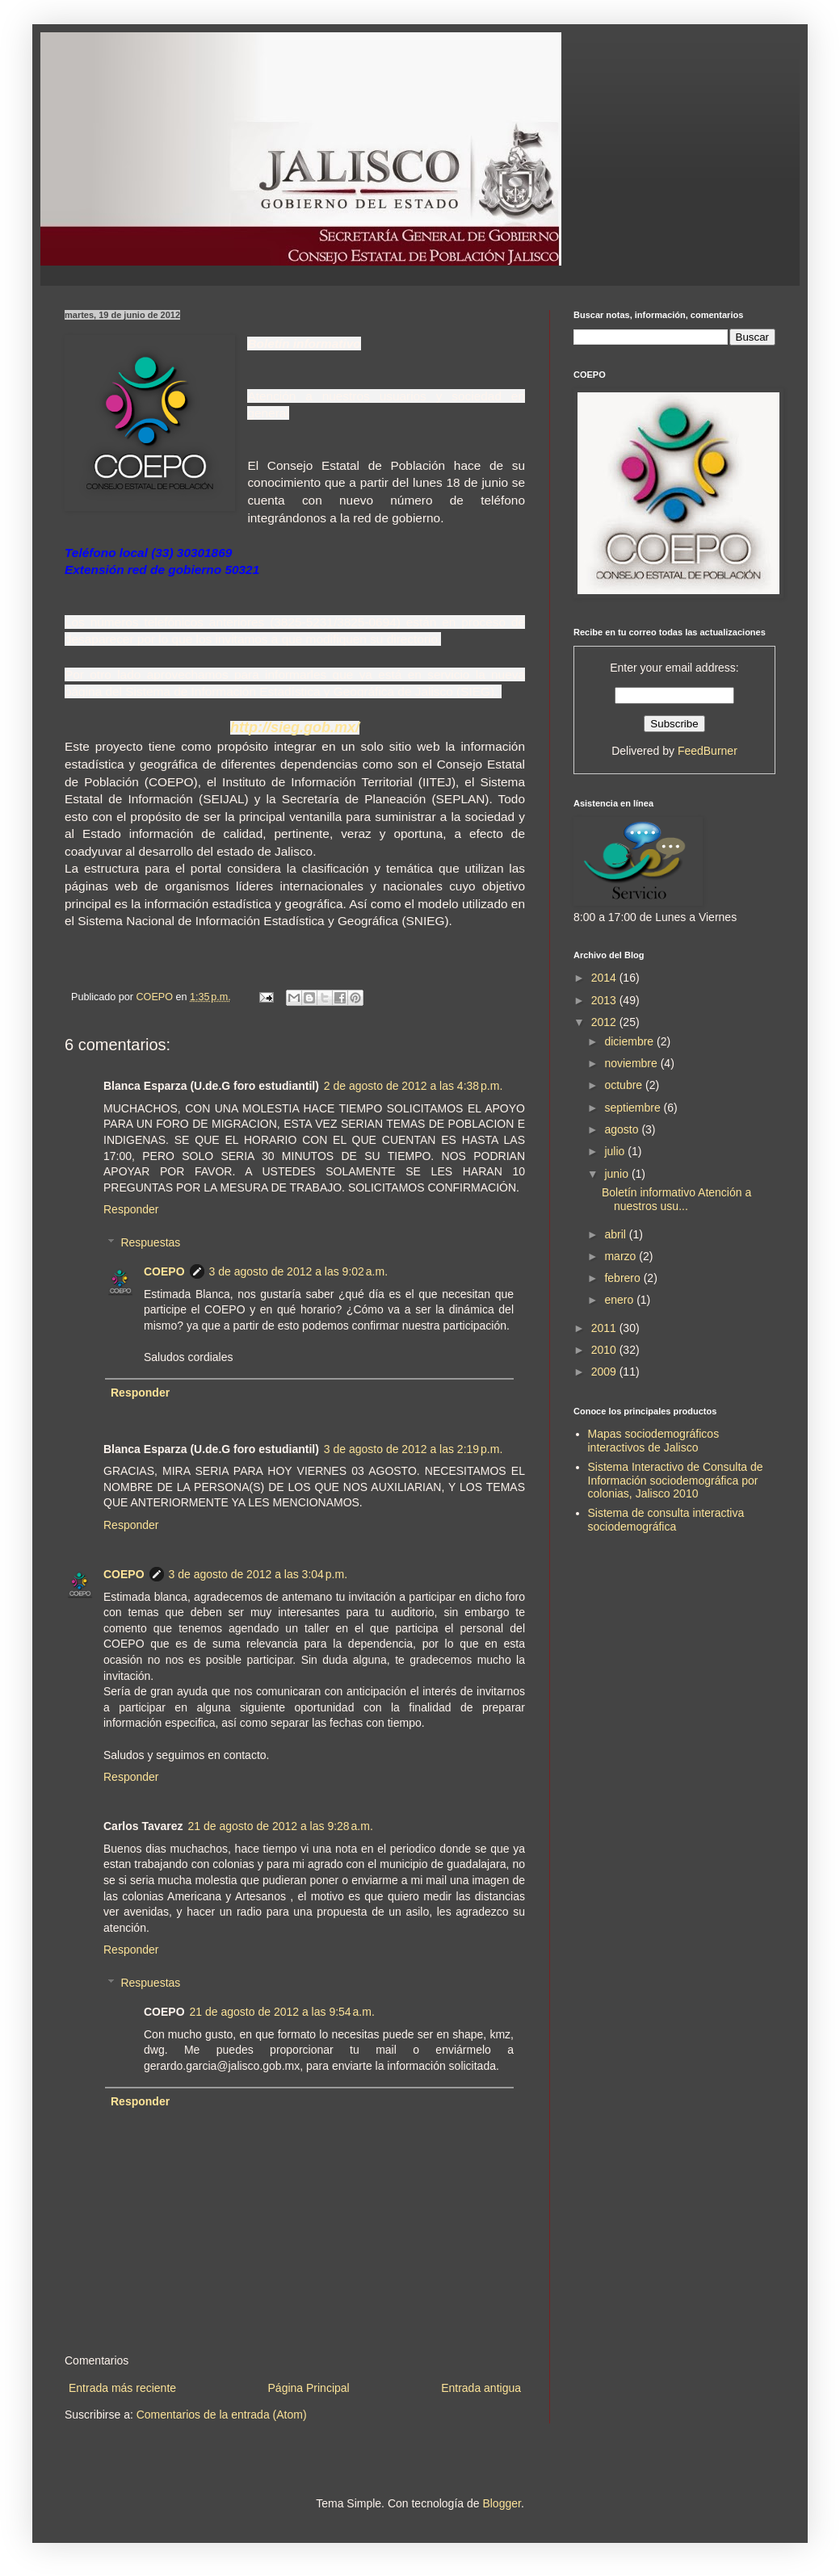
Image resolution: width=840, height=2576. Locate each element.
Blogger (501, 2503)
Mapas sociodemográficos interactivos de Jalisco (654, 1440)
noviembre (632, 1063)
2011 (605, 1328)
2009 (605, 1371)
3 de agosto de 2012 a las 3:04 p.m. (258, 1574)
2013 (605, 1000)
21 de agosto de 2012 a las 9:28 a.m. (280, 1826)
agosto (622, 1129)
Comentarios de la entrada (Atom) (221, 2414)
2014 (605, 977)
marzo (621, 1256)
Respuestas (150, 1242)
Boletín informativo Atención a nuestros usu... (676, 1199)
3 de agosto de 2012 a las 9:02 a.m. (298, 1271)
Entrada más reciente (122, 2387)
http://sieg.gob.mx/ (294, 727)
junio (617, 1173)
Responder (131, 1209)
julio (616, 1151)
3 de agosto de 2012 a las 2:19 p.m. (413, 1449)
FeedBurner (707, 750)
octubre (624, 1085)
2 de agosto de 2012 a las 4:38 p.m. (413, 1085)
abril (616, 1234)
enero (620, 1299)
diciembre (630, 1041)
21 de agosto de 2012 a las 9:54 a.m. (282, 2011)
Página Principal (309, 2387)
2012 (605, 1022)
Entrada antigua (481, 2387)
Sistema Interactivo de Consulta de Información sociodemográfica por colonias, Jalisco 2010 (675, 1480)
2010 (605, 1349)
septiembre (633, 1107)
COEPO (164, 1271)
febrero (623, 1277)
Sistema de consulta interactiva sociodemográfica (666, 1519)
